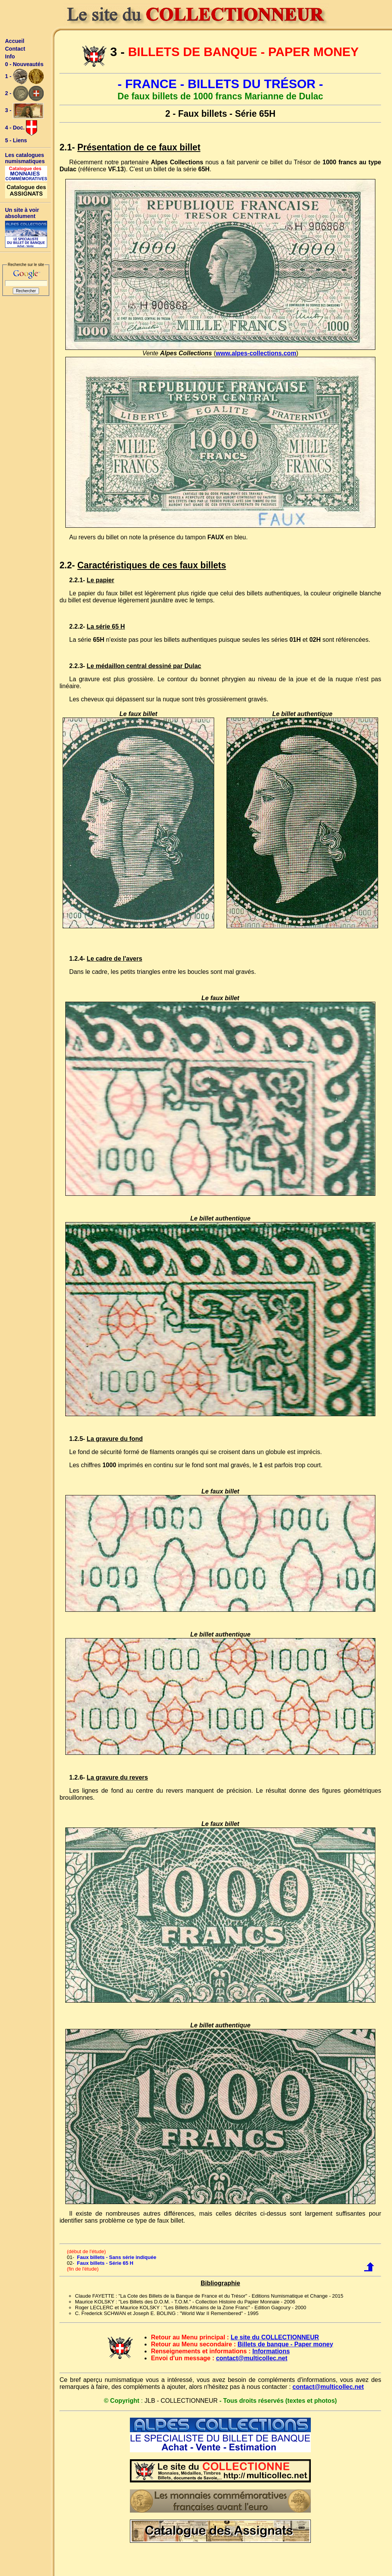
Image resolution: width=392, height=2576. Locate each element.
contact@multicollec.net (252, 2358)
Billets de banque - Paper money (285, 2344)
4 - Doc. (21, 128)
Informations (271, 2351)
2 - (24, 93)
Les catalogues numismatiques (25, 158)
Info (10, 56)
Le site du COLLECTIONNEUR (275, 2337)
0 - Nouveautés (24, 64)
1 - (24, 76)
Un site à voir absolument (22, 213)
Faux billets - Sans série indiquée (116, 2257)
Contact (15, 49)
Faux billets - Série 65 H (105, 2263)
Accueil (14, 41)
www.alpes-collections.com (256, 353)
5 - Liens (16, 140)
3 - (24, 111)
